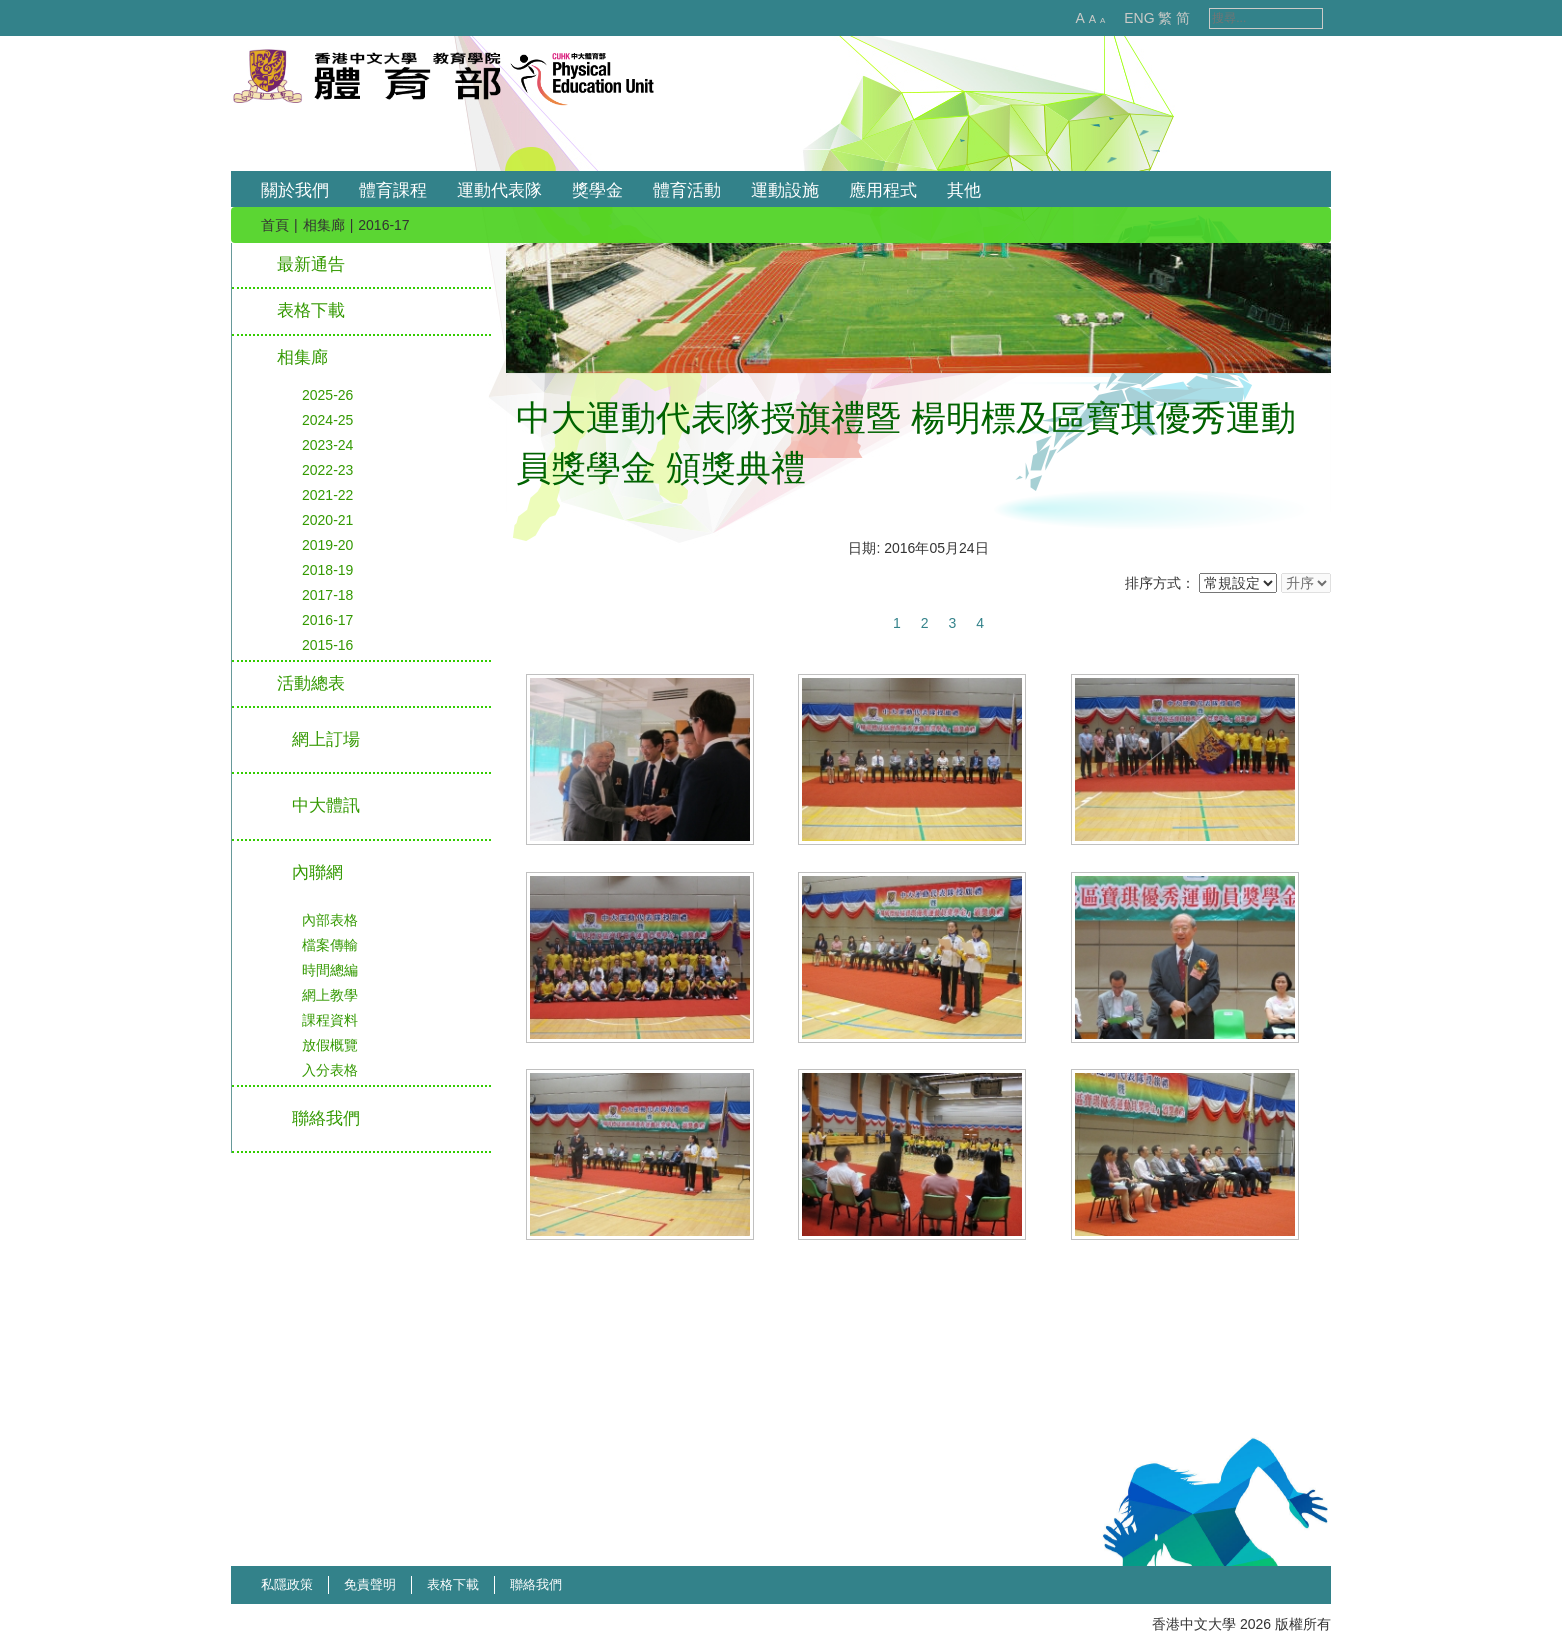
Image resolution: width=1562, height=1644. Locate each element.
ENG (1118, 18)
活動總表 (311, 683)
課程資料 (330, 1020)
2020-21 (327, 520)
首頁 (275, 225)
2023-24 (327, 445)
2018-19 (327, 570)
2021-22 (327, 495)
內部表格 (330, 920)
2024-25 (327, 420)
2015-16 (327, 645)
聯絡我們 (536, 1584)
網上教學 (330, 995)
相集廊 (324, 225)
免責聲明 (370, 1584)
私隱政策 (287, 1584)
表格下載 (311, 310)
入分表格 (330, 1070)
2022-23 (327, 470)
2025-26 (327, 395)
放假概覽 (330, 1045)
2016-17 (327, 620)
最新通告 (311, 264)
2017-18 (327, 595)
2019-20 (327, 545)
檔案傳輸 (330, 945)
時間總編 (330, 970)
